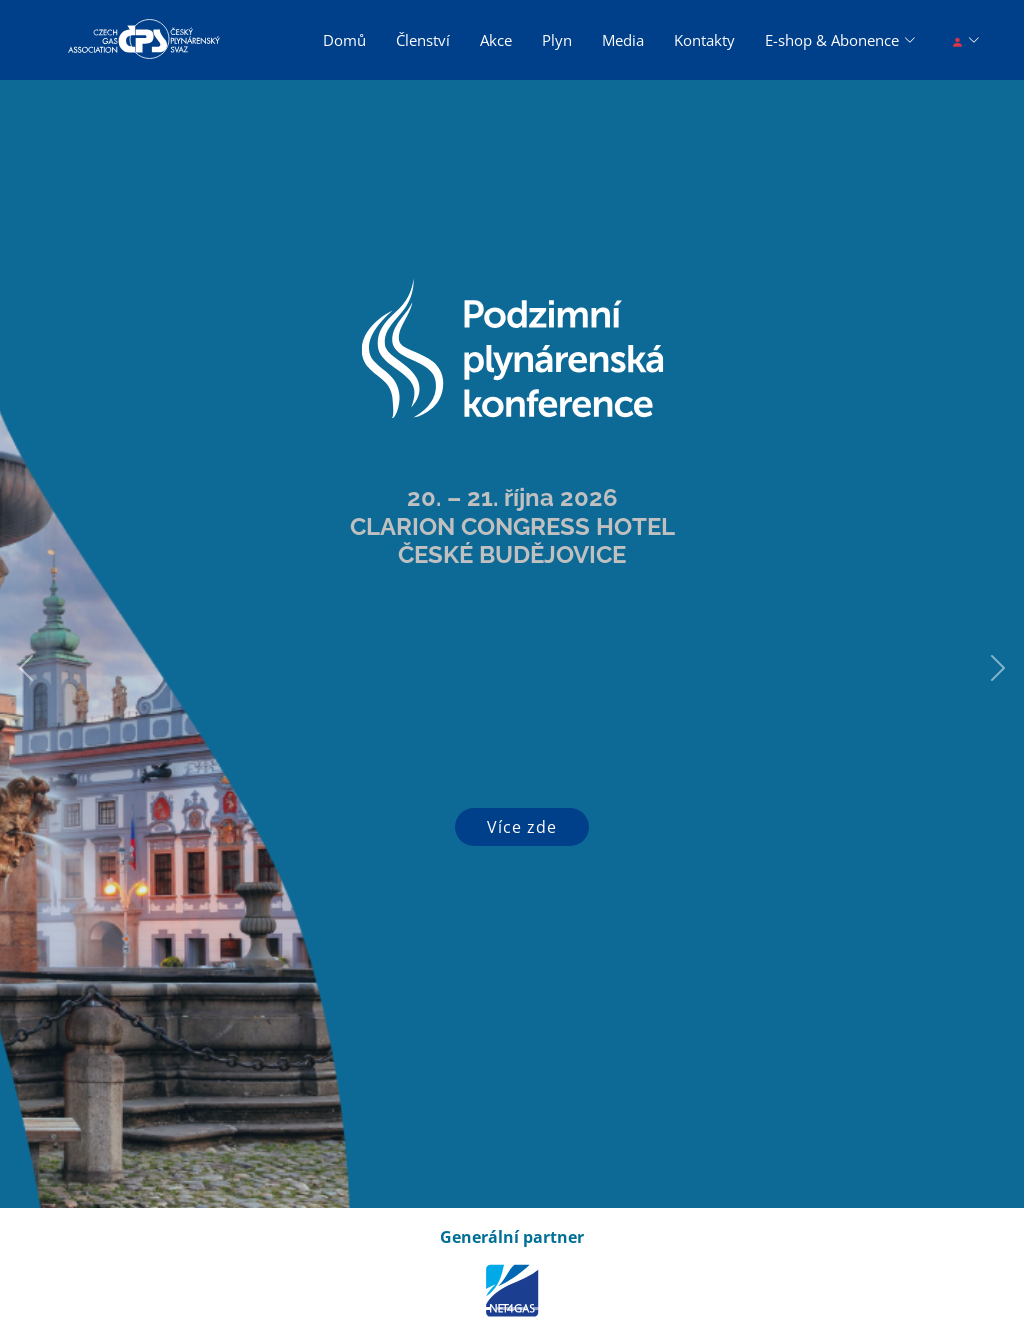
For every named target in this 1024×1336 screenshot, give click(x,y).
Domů (344, 40)
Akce (496, 40)
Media (623, 40)
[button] (25, 668)
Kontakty (704, 40)
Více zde (522, 827)
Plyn (557, 40)
